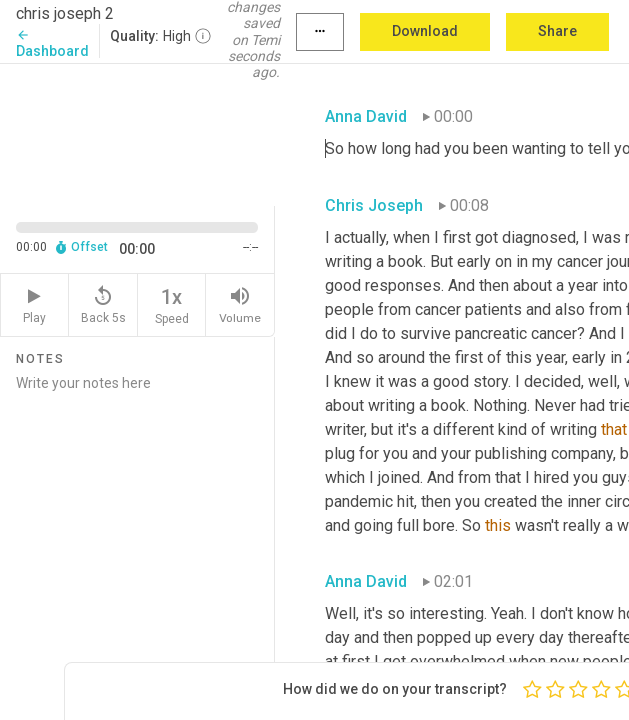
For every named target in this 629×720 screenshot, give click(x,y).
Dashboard (52, 43)
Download (425, 31)
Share (557, 31)
